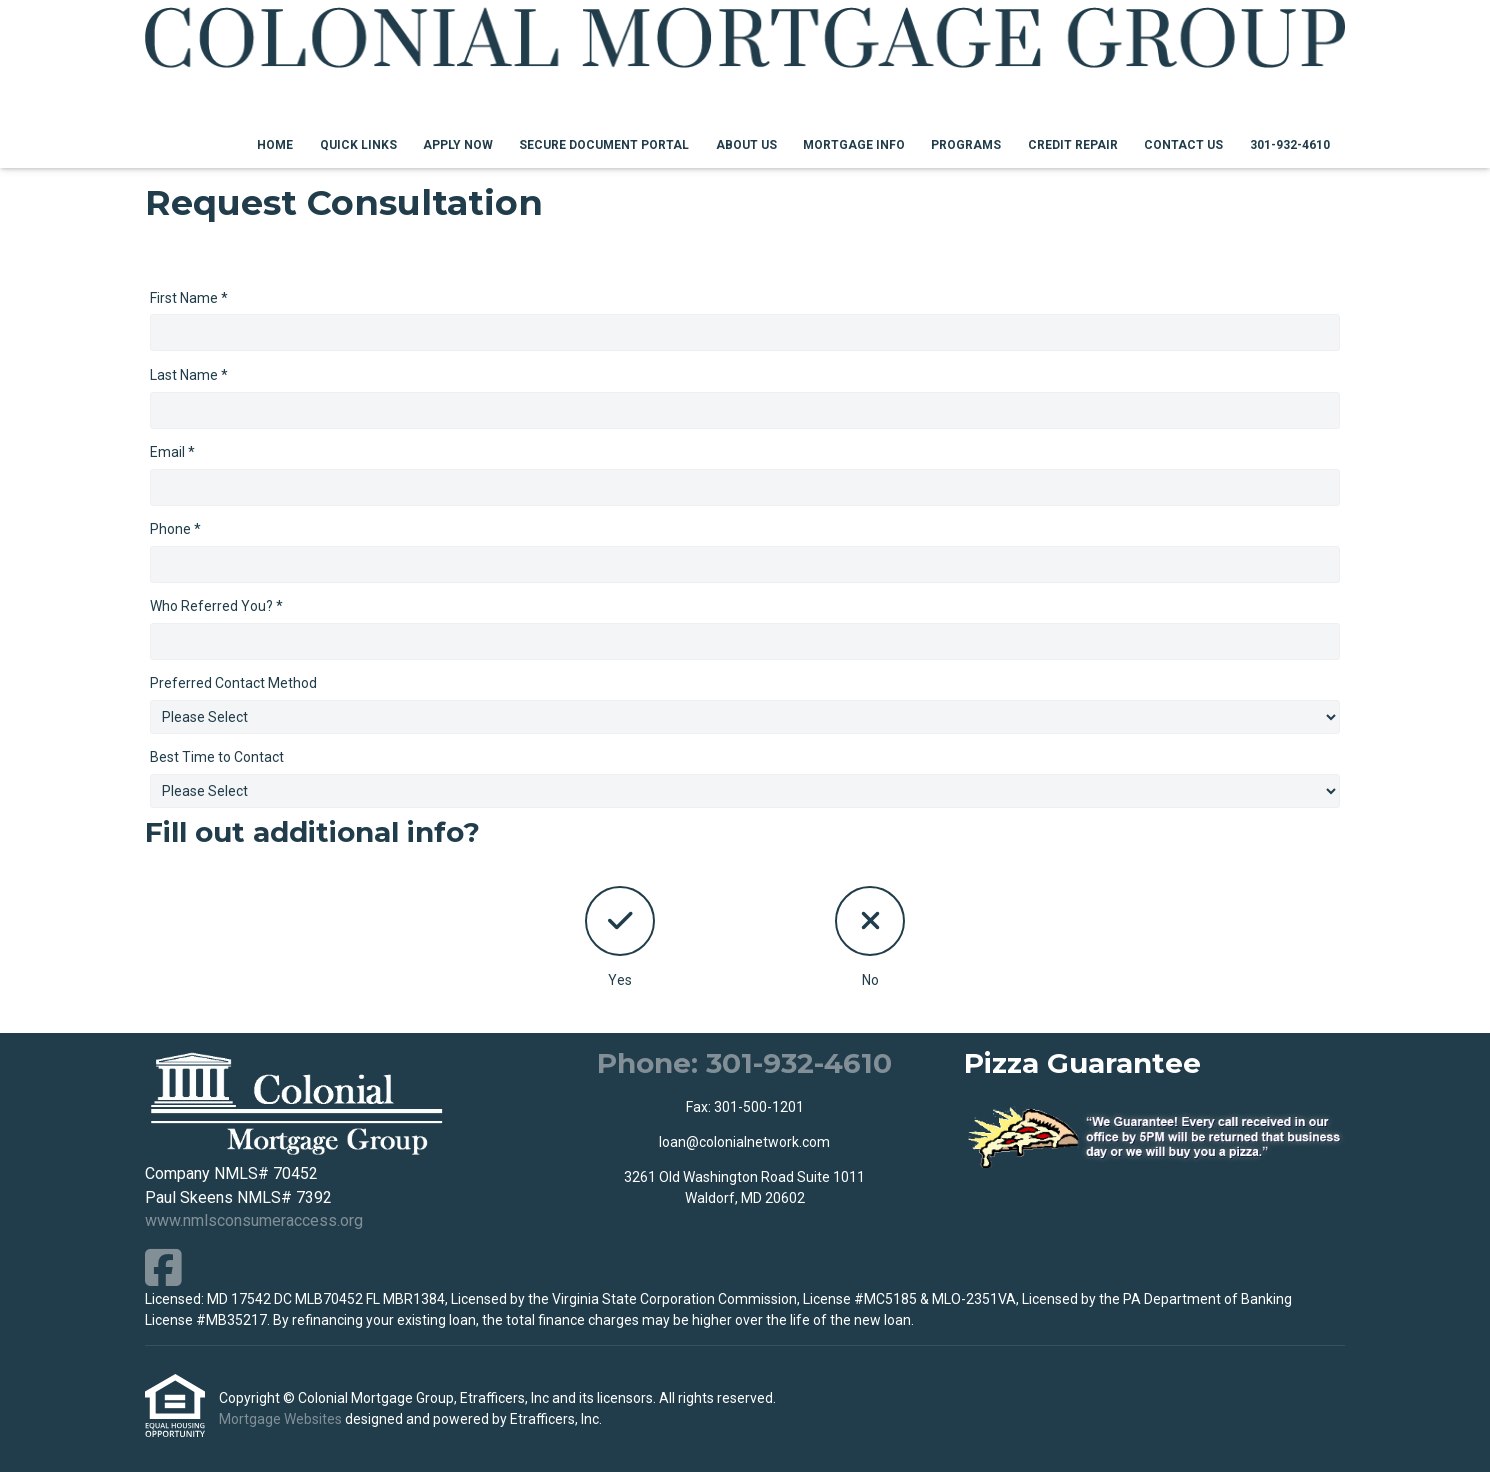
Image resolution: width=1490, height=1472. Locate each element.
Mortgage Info (854, 145)
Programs (966, 145)
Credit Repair (1073, 145)
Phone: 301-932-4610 (744, 1063)
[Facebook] (163, 1267)
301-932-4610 (1290, 145)
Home (275, 145)
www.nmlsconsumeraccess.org (254, 1220)
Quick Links (358, 145)
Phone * (175, 529)
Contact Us (1183, 145)
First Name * (189, 298)
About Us (746, 145)
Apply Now (458, 145)
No (870, 937)
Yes (620, 937)
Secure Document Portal (604, 145)
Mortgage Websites (282, 1419)
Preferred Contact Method (233, 683)
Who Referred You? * (216, 606)
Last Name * (189, 375)
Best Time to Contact (217, 757)
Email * (172, 452)
